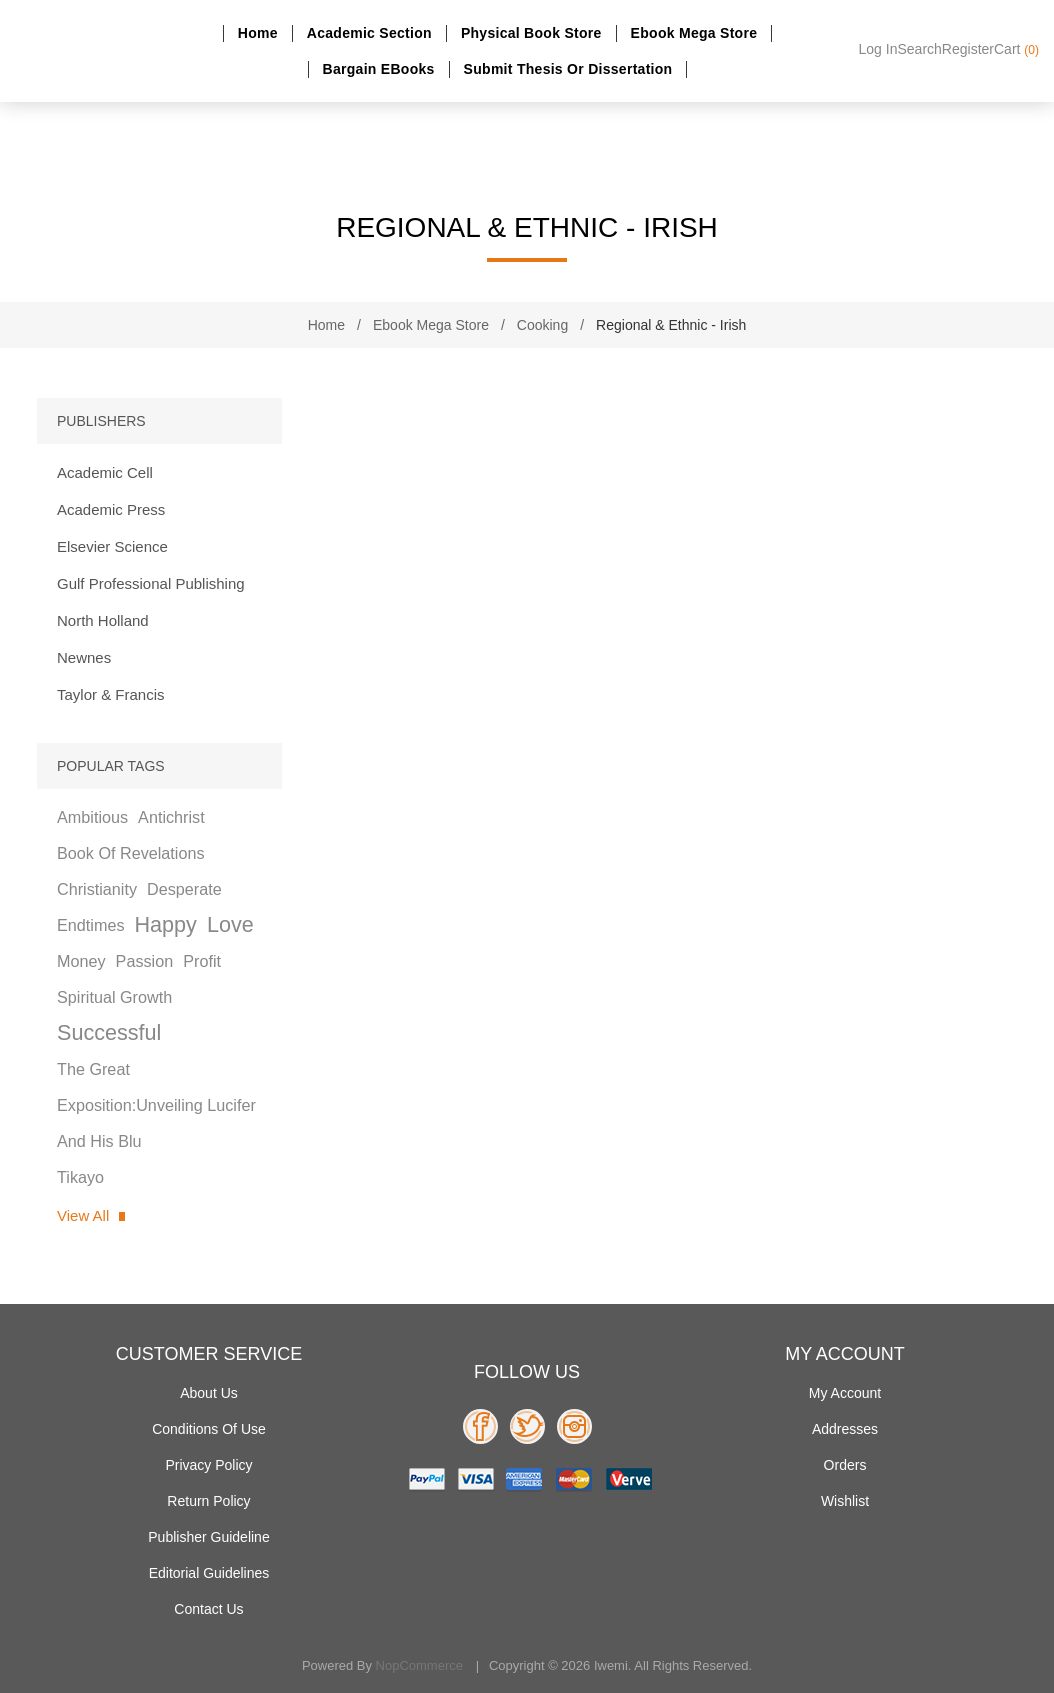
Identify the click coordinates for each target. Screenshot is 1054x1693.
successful (109, 1032)
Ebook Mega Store (694, 33)
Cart (1016, 49)
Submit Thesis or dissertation (568, 69)
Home (258, 33)
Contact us (208, 1609)
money (81, 961)
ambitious (92, 817)
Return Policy (208, 1501)
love (230, 924)
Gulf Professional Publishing (151, 583)
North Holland (103, 620)
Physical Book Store (531, 33)
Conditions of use (209, 1429)
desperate (184, 889)
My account (845, 1393)
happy (165, 924)
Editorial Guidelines (209, 1573)
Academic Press (111, 509)
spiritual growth (114, 997)
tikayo (80, 1177)
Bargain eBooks (379, 69)
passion (145, 961)
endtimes (90, 925)
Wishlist (845, 1501)
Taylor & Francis (111, 694)
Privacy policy (208, 1465)
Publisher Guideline (208, 1537)
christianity (97, 889)
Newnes (84, 657)
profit (202, 961)
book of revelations (131, 853)
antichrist (171, 817)
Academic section (369, 33)
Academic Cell (105, 472)
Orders (845, 1465)
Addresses (845, 1429)
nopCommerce (419, 1665)
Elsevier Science (112, 546)
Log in (878, 49)
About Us (209, 1393)
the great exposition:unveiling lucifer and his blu (156, 1105)
